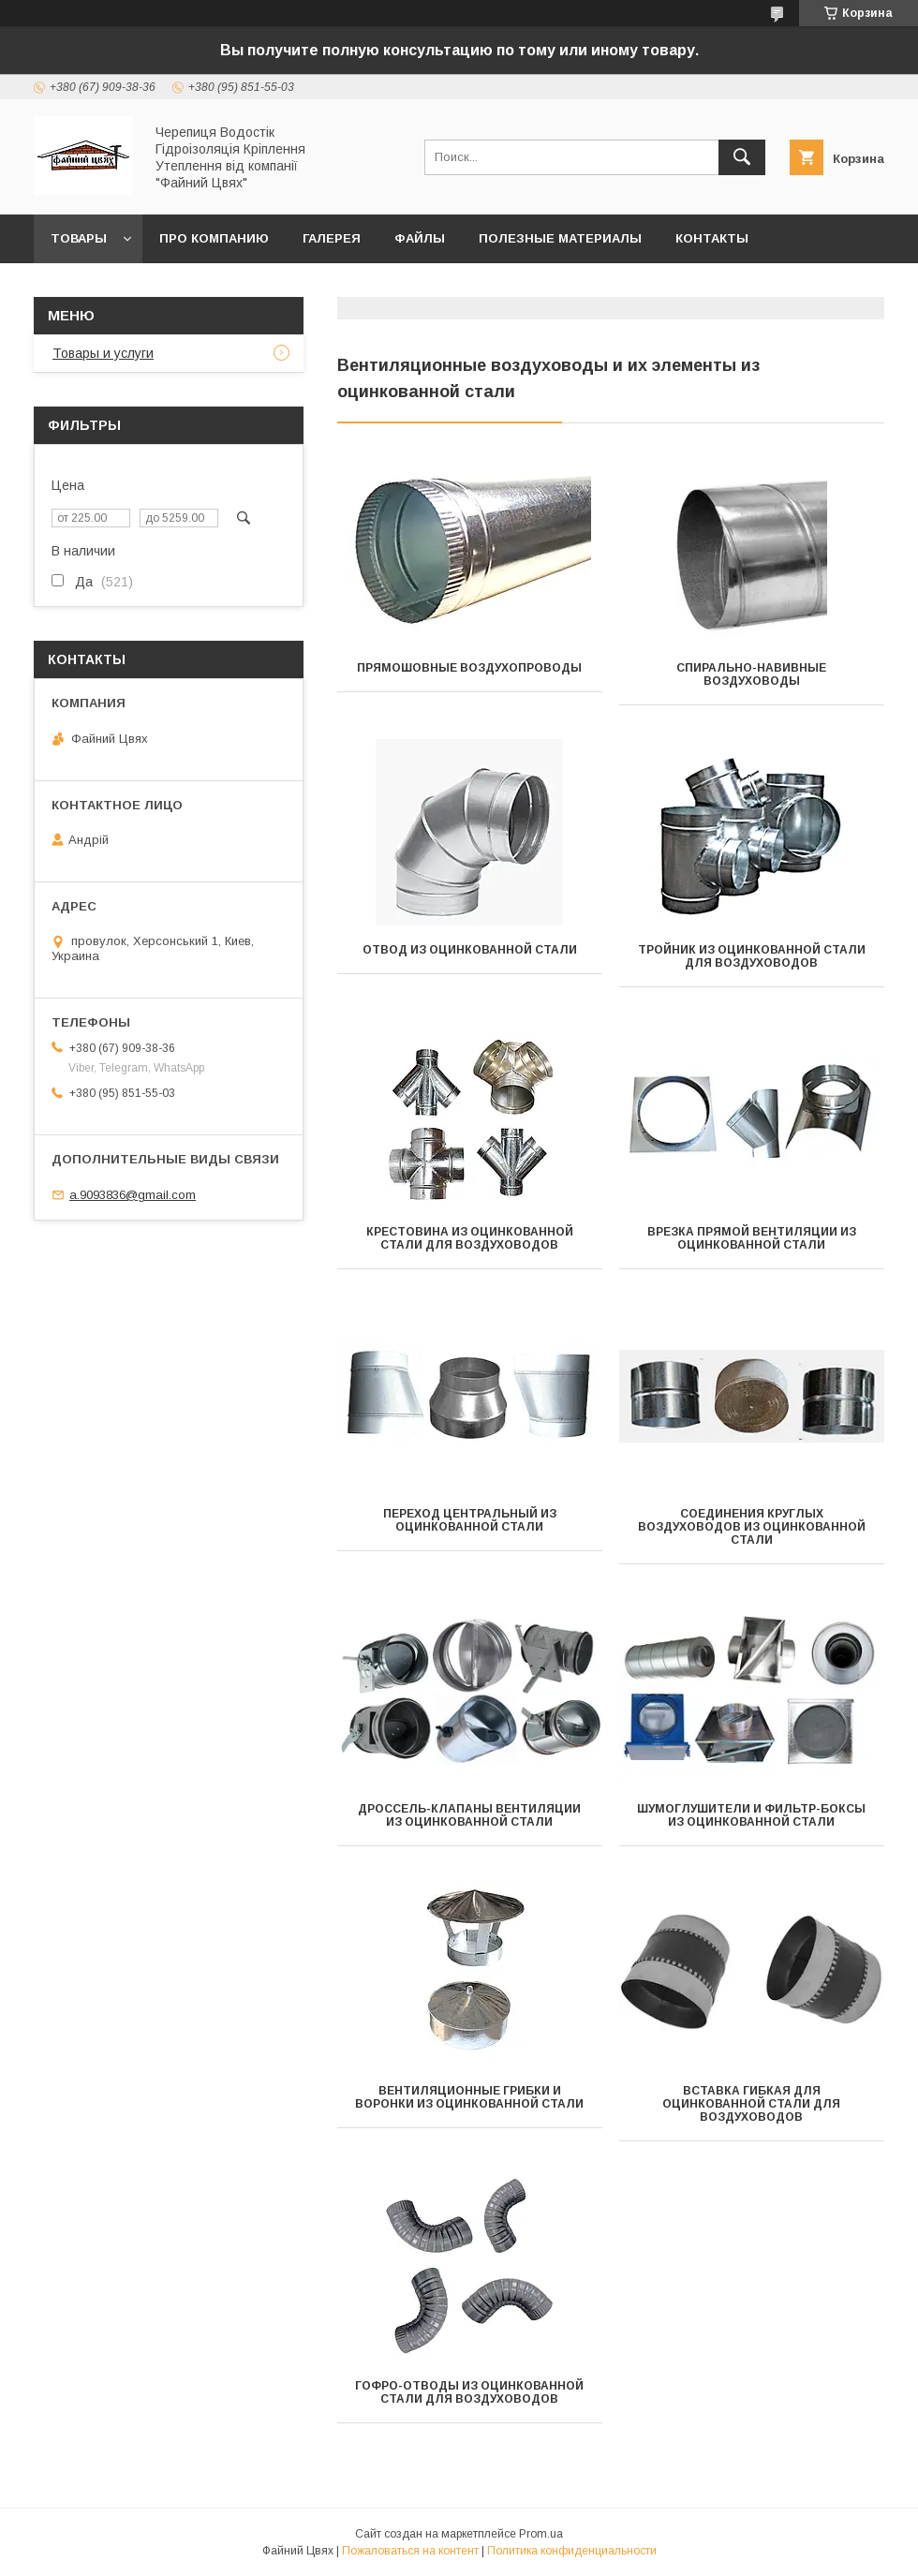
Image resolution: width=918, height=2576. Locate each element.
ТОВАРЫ (79, 238)
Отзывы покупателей (131, 287)
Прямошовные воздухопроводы (469, 667)
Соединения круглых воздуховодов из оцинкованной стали (752, 1527)
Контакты (711, 238)
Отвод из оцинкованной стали (470, 949)
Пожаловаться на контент (410, 2550)
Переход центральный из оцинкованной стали (469, 1520)
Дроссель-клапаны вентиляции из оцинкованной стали (469, 1815)
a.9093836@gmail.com (132, 1195)
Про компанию (214, 238)
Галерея (332, 238)
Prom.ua (541, 2533)
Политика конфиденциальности (572, 2550)
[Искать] (741, 157)
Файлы (419, 238)
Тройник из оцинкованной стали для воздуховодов (752, 956)
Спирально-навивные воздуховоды (751, 674)
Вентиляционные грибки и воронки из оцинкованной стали (469, 2097)
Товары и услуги (103, 353)
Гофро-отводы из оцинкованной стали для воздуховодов (469, 2392)
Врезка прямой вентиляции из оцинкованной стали (751, 1238)
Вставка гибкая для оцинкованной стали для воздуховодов (751, 2104)
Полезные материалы (560, 238)
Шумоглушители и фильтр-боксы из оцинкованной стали (751, 1815)
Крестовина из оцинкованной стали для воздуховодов (469, 1238)
